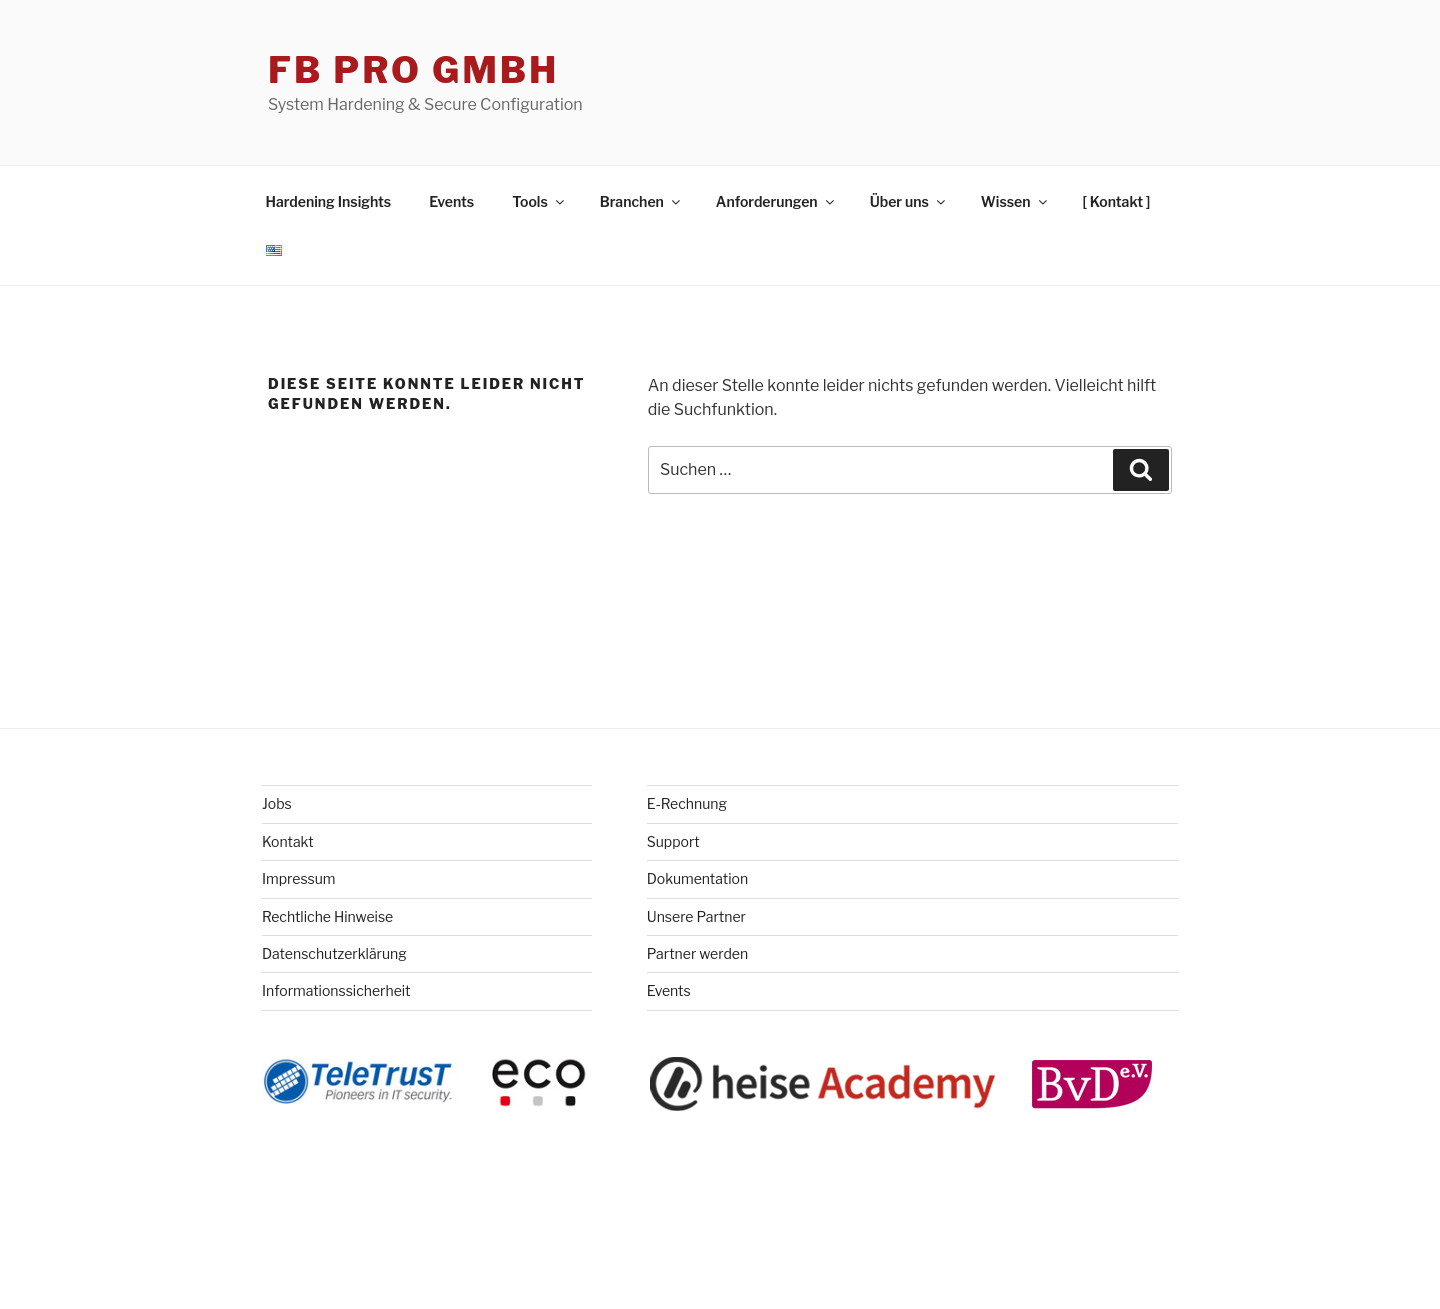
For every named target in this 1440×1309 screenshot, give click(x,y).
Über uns (909, 201)
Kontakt (288, 841)
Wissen (1015, 201)
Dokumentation (697, 878)
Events (451, 201)
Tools (539, 201)
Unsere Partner (696, 916)
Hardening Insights (329, 201)
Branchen (641, 201)
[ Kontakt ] (1117, 201)
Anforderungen (776, 201)
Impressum (299, 878)
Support (673, 841)
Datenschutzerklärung (334, 953)
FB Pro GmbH (413, 70)
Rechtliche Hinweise (327, 916)
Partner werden (697, 953)
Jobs (277, 803)
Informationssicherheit (336, 990)
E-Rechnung (687, 803)
